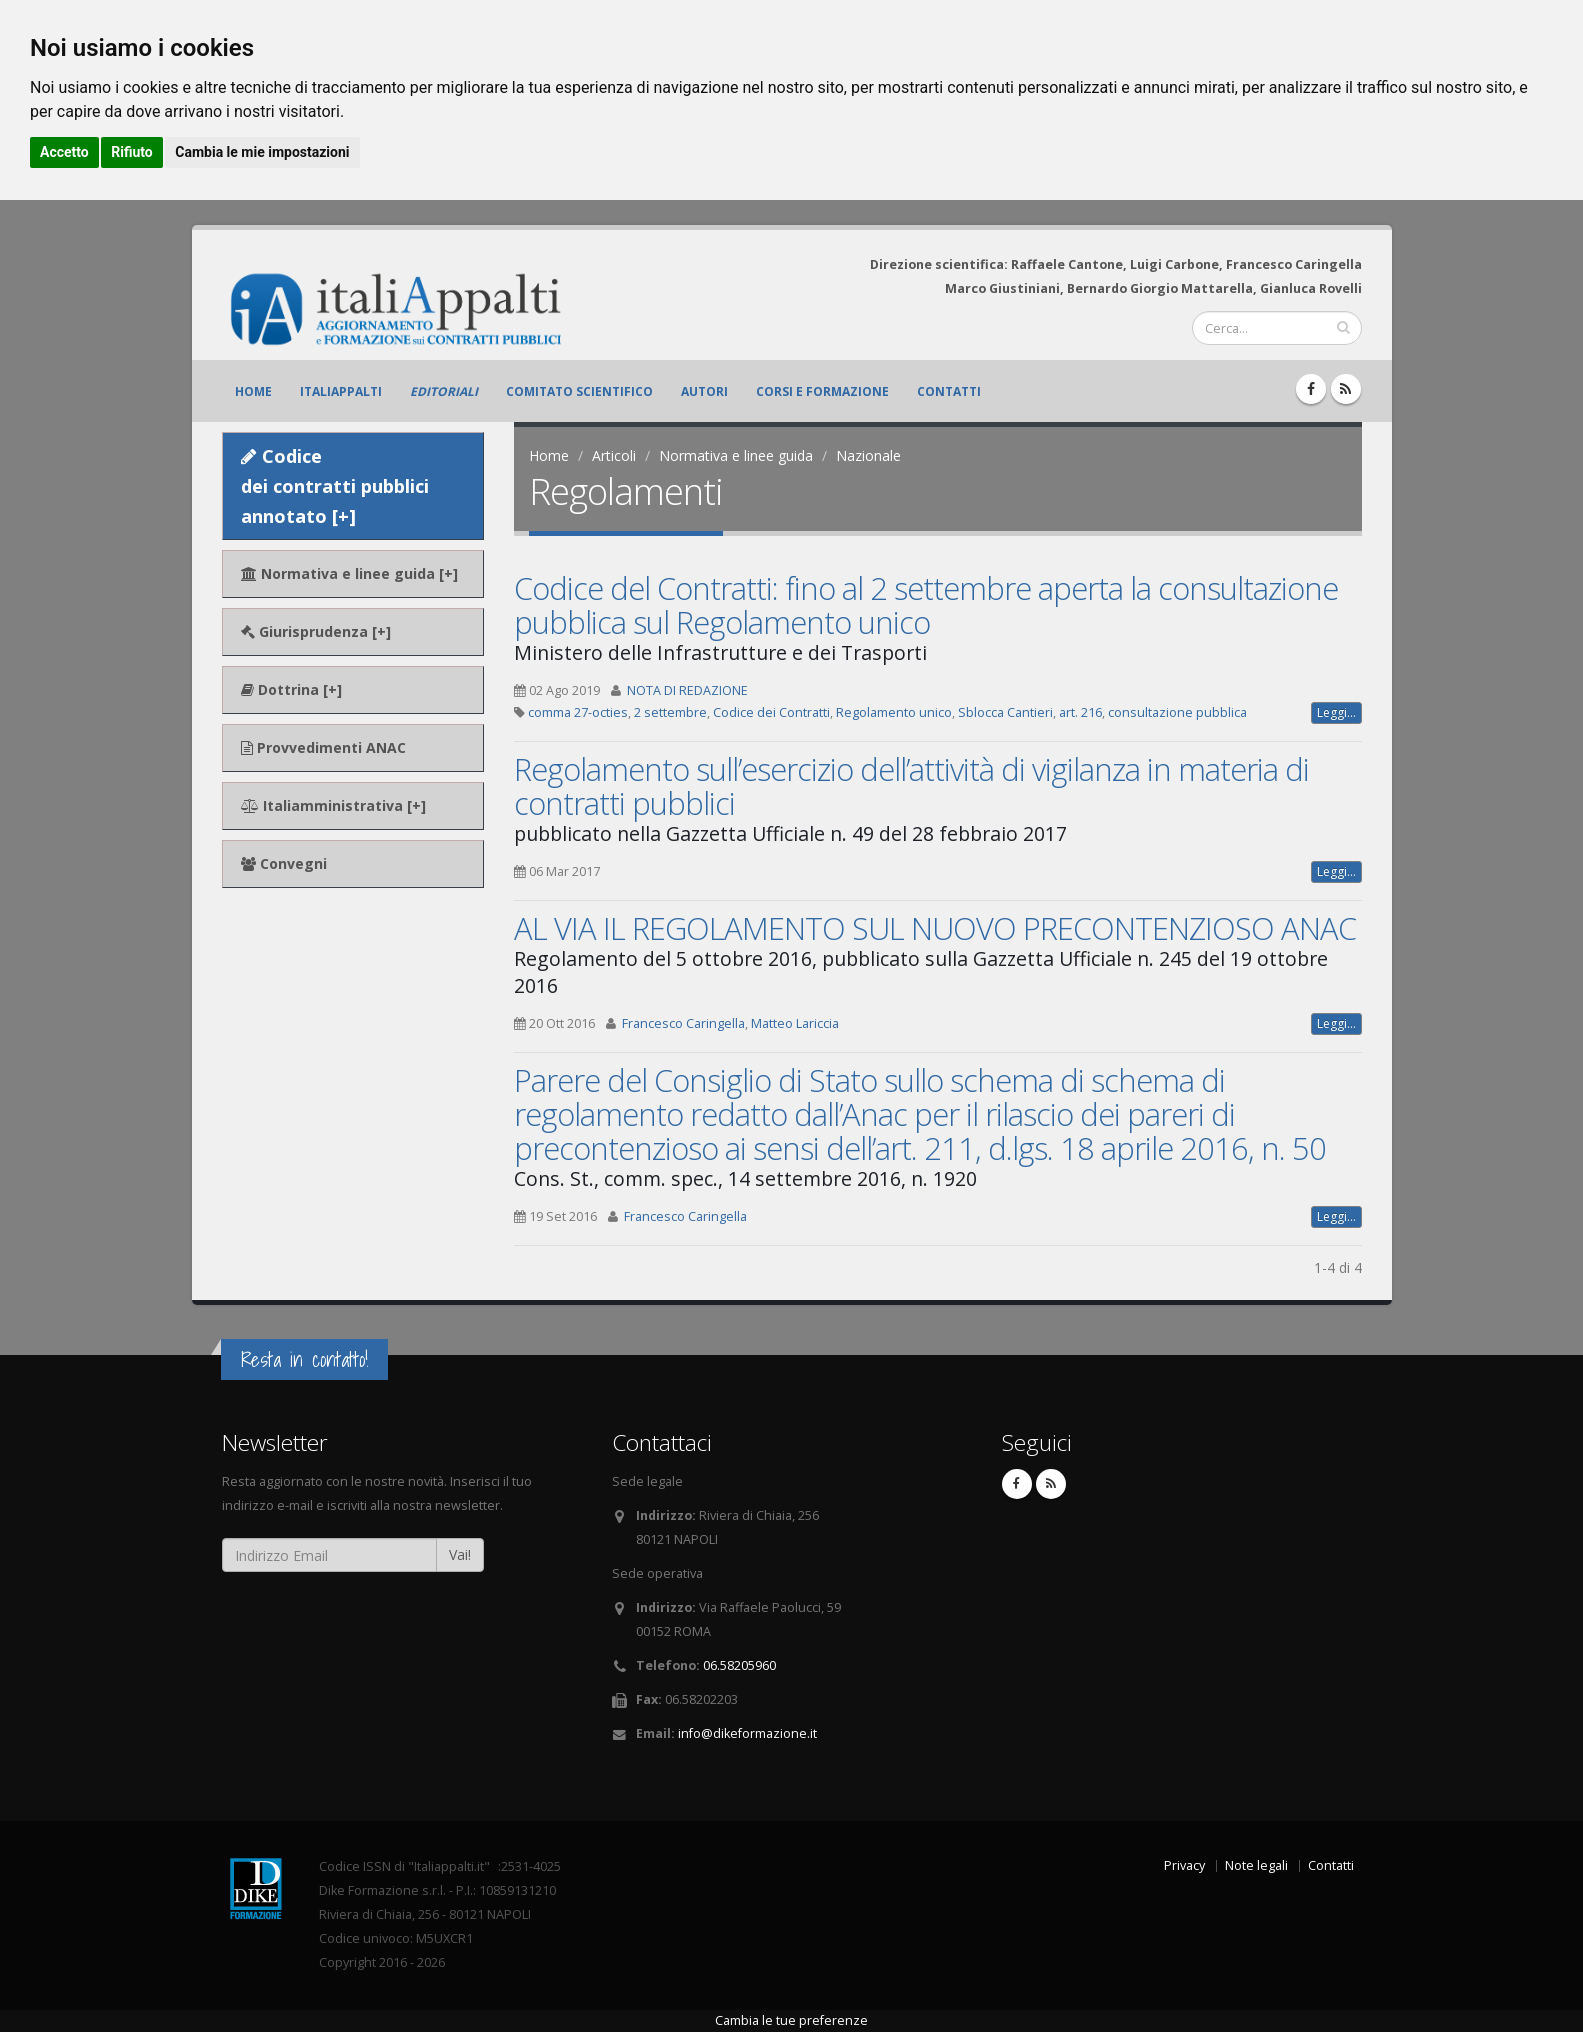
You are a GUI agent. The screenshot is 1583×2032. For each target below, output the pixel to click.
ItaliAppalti (341, 391)
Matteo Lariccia (795, 1023)
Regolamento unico (894, 712)
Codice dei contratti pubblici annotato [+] (335, 486)
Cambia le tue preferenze (791, 2020)
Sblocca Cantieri (1005, 712)
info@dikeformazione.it (747, 1733)
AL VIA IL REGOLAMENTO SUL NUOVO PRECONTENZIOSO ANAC (935, 928)
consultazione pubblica (1177, 712)
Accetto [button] (64, 152)
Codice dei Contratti (771, 712)
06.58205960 (739, 1665)
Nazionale (868, 455)
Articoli (614, 455)
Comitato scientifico (579, 391)
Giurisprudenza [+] (316, 631)
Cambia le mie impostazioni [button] (262, 152)
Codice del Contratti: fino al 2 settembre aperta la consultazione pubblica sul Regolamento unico (926, 605)
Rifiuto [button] (132, 152)
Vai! (460, 1554)
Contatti (949, 391)
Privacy (1184, 1865)
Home (253, 391)
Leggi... (1336, 712)
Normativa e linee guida (736, 455)
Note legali (1256, 1865)
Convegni (284, 863)
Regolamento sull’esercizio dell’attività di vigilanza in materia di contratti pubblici (911, 786)
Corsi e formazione (822, 391)
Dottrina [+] (291, 689)
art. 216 (1080, 712)
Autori (704, 391)
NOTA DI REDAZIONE (687, 690)
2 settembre (670, 712)
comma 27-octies (578, 712)
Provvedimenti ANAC (323, 747)
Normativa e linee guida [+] (349, 573)
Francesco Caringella (683, 1023)
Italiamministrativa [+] (333, 805)
